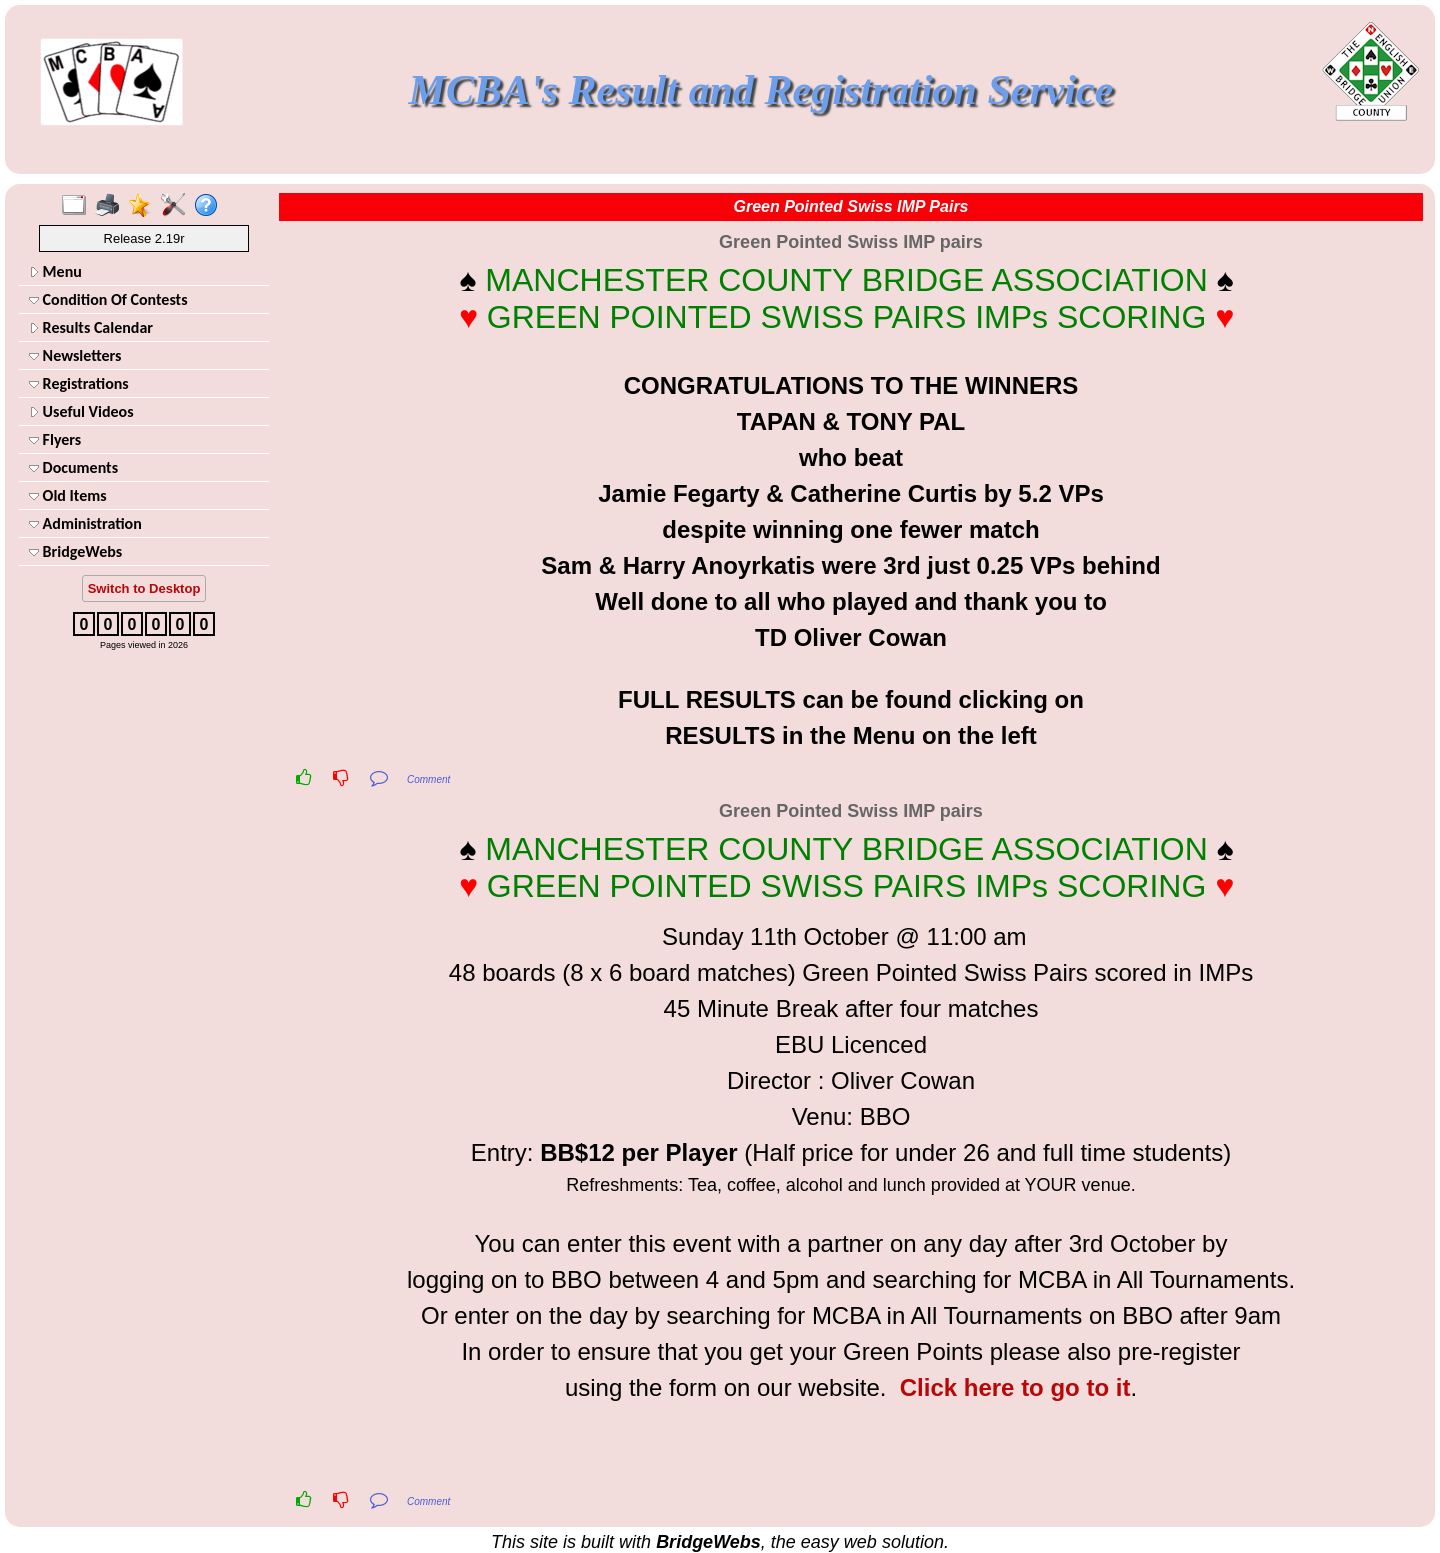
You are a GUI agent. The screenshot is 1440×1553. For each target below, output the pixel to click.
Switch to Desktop (144, 588)
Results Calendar (91, 327)
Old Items (68, 495)
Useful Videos (81, 411)
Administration (85, 523)
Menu (55, 271)
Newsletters (75, 355)
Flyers (55, 439)
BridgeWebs (75, 551)
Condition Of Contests (108, 299)
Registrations (79, 383)
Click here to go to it (1015, 1387)
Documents (73, 467)
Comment (428, 779)
